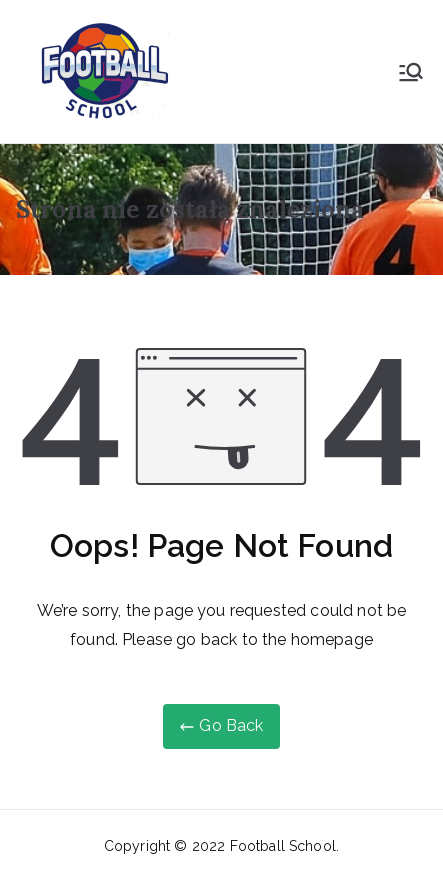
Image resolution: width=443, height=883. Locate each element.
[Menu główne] (411, 72)
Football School (283, 846)
